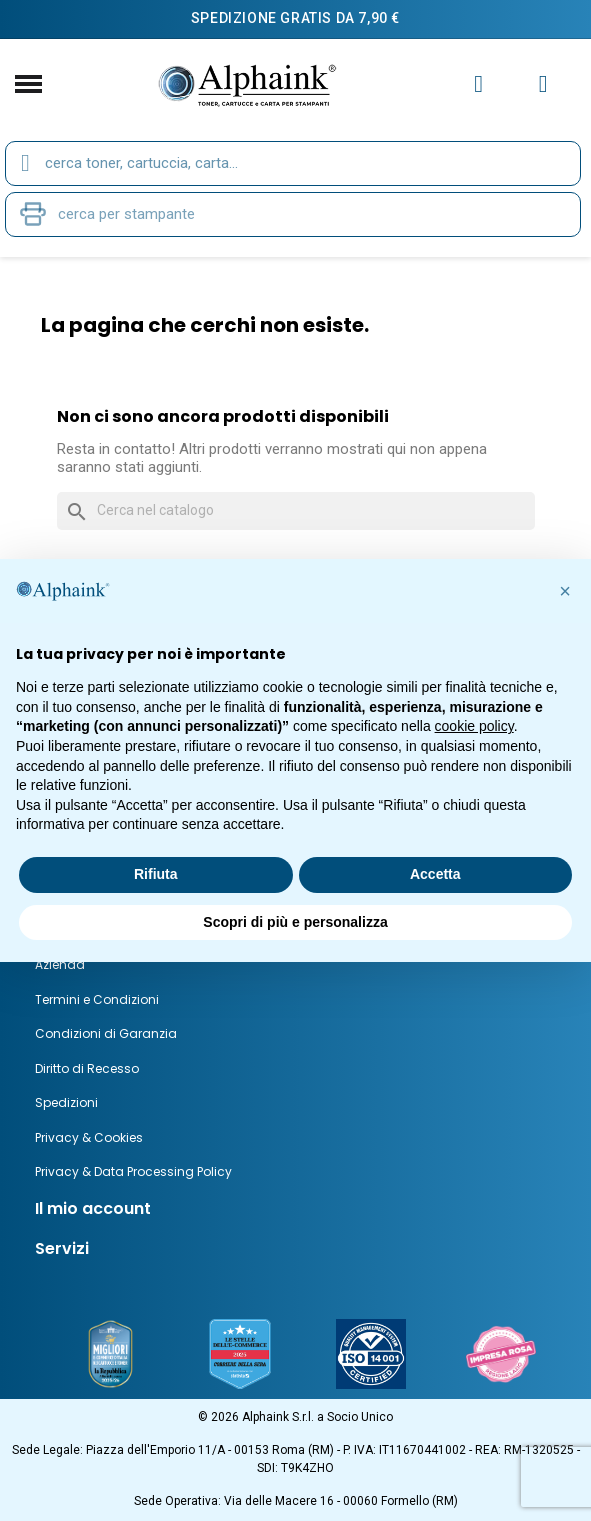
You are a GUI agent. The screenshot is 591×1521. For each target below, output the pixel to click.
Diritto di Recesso (87, 1068)
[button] (565, 591)
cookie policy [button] (474, 726)
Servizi (62, 1248)
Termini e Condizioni (97, 999)
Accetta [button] (435, 874)
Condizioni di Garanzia (106, 1033)
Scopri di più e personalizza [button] (295, 922)
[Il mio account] (478, 84)
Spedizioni (66, 1102)
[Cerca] (296, 511)
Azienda (60, 964)
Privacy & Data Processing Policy (133, 1171)
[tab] (295, 1209)
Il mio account (93, 1208)
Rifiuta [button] (156, 874)
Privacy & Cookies (89, 1137)
